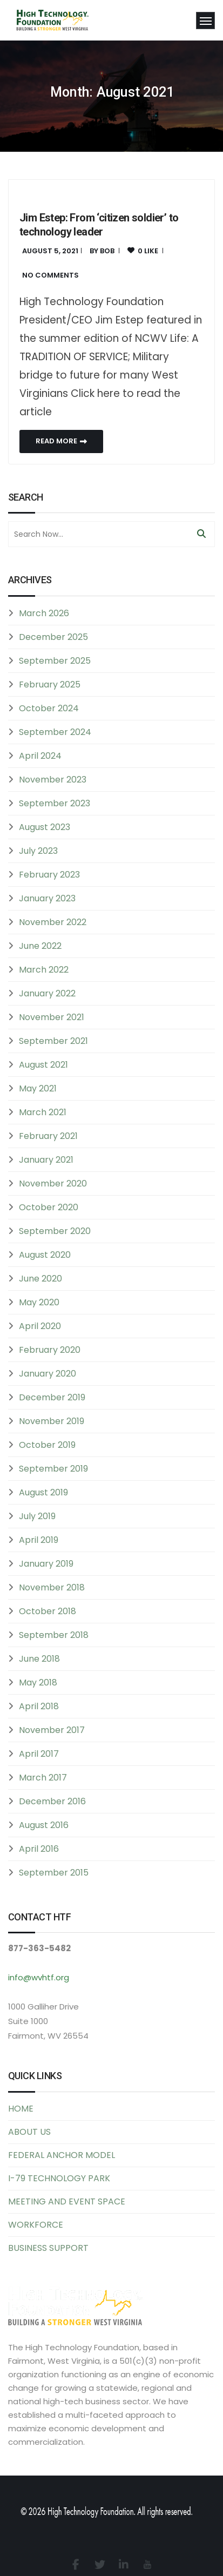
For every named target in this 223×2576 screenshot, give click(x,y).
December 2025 (53, 637)
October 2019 (47, 1445)
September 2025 (55, 661)
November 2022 (52, 922)
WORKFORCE (35, 2224)
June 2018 (39, 1659)
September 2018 (54, 1635)
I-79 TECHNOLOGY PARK (59, 2178)
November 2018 (52, 1587)
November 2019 (51, 1421)
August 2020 (45, 1255)
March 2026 (44, 613)
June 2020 (40, 1278)
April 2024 (40, 756)
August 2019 (43, 1492)
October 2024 (49, 708)
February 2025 (49, 684)
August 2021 (43, 1064)
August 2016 (44, 1825)
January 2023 (47, 898)
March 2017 (43, 1777)
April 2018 (39, 1706)
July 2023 (38, 851)
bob (107, 251)
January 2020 (47, 1373)
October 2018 (47, 1611)
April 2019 (38, 1540)
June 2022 (40, 946)
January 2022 (47, 993)
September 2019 (53, 1468)
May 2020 (39, 1302)
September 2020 (55, 1231)
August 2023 (44, 827)
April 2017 (39, 1754)
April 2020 (40, 1326)
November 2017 (52, 1730)
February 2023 (49, 874)
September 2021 (53, 1041)
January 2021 (46, 1160)
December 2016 (52, 1801)
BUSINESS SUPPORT (48, 2248)
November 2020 (53, 1183)
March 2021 (42, 1112)
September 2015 (54, 1872)
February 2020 (49, 1350)
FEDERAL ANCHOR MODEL (61, 2155)
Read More (61, 441)
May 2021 (38, 1088)
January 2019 (46, 1563)
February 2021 (48, 1136)
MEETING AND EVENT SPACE (66, 2201)
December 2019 (52, 1397)
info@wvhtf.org (38, 1977)
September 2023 (54, 803)
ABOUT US (29, 2132)
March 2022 (44, 969)
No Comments (50, 275)
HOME (20, 2108)
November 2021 (51, 1017)
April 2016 (39, 1849)
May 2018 (38, 1682)
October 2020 (48, 1207)
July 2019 (37, 1516)
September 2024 (55, 732)
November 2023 (52, 779)
